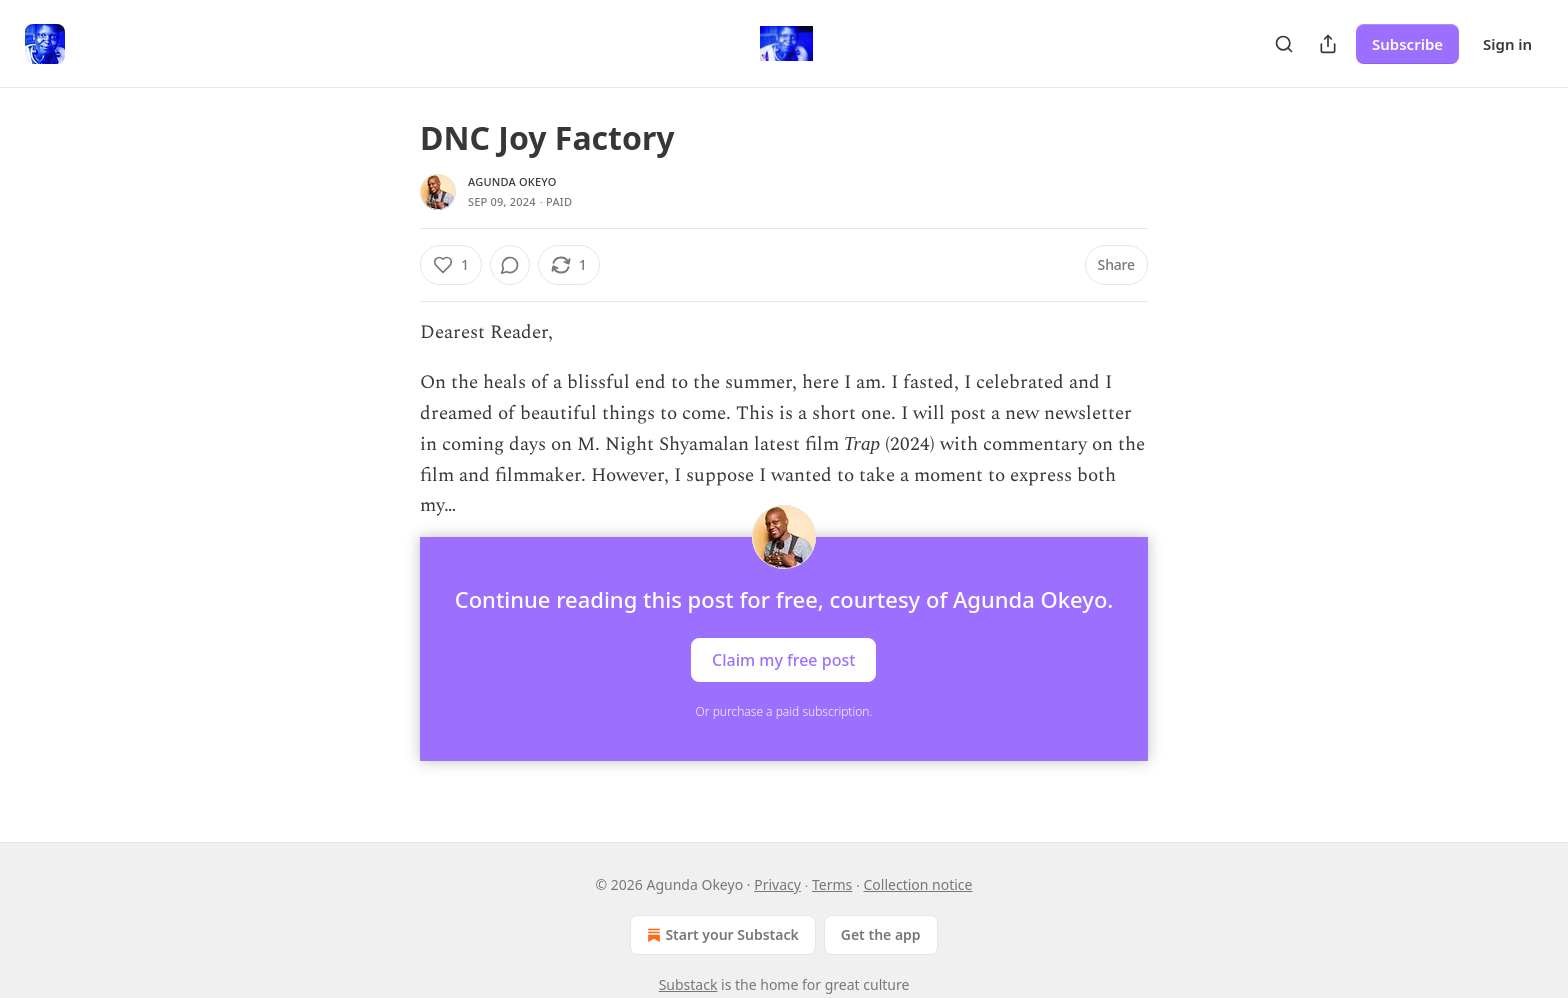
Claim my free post (783, 660)
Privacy (777, 884)
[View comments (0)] (510, 265)
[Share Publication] (1328, 44)
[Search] (1284, 44)
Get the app (881, 934)
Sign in (1507, 44)
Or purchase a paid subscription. (784, 711)
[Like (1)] (451, 265)
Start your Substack (720, 935)
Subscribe (1407, 44)
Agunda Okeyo (512, 181)
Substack (688, 984)
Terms (832, 884)
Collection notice (917, 884)
